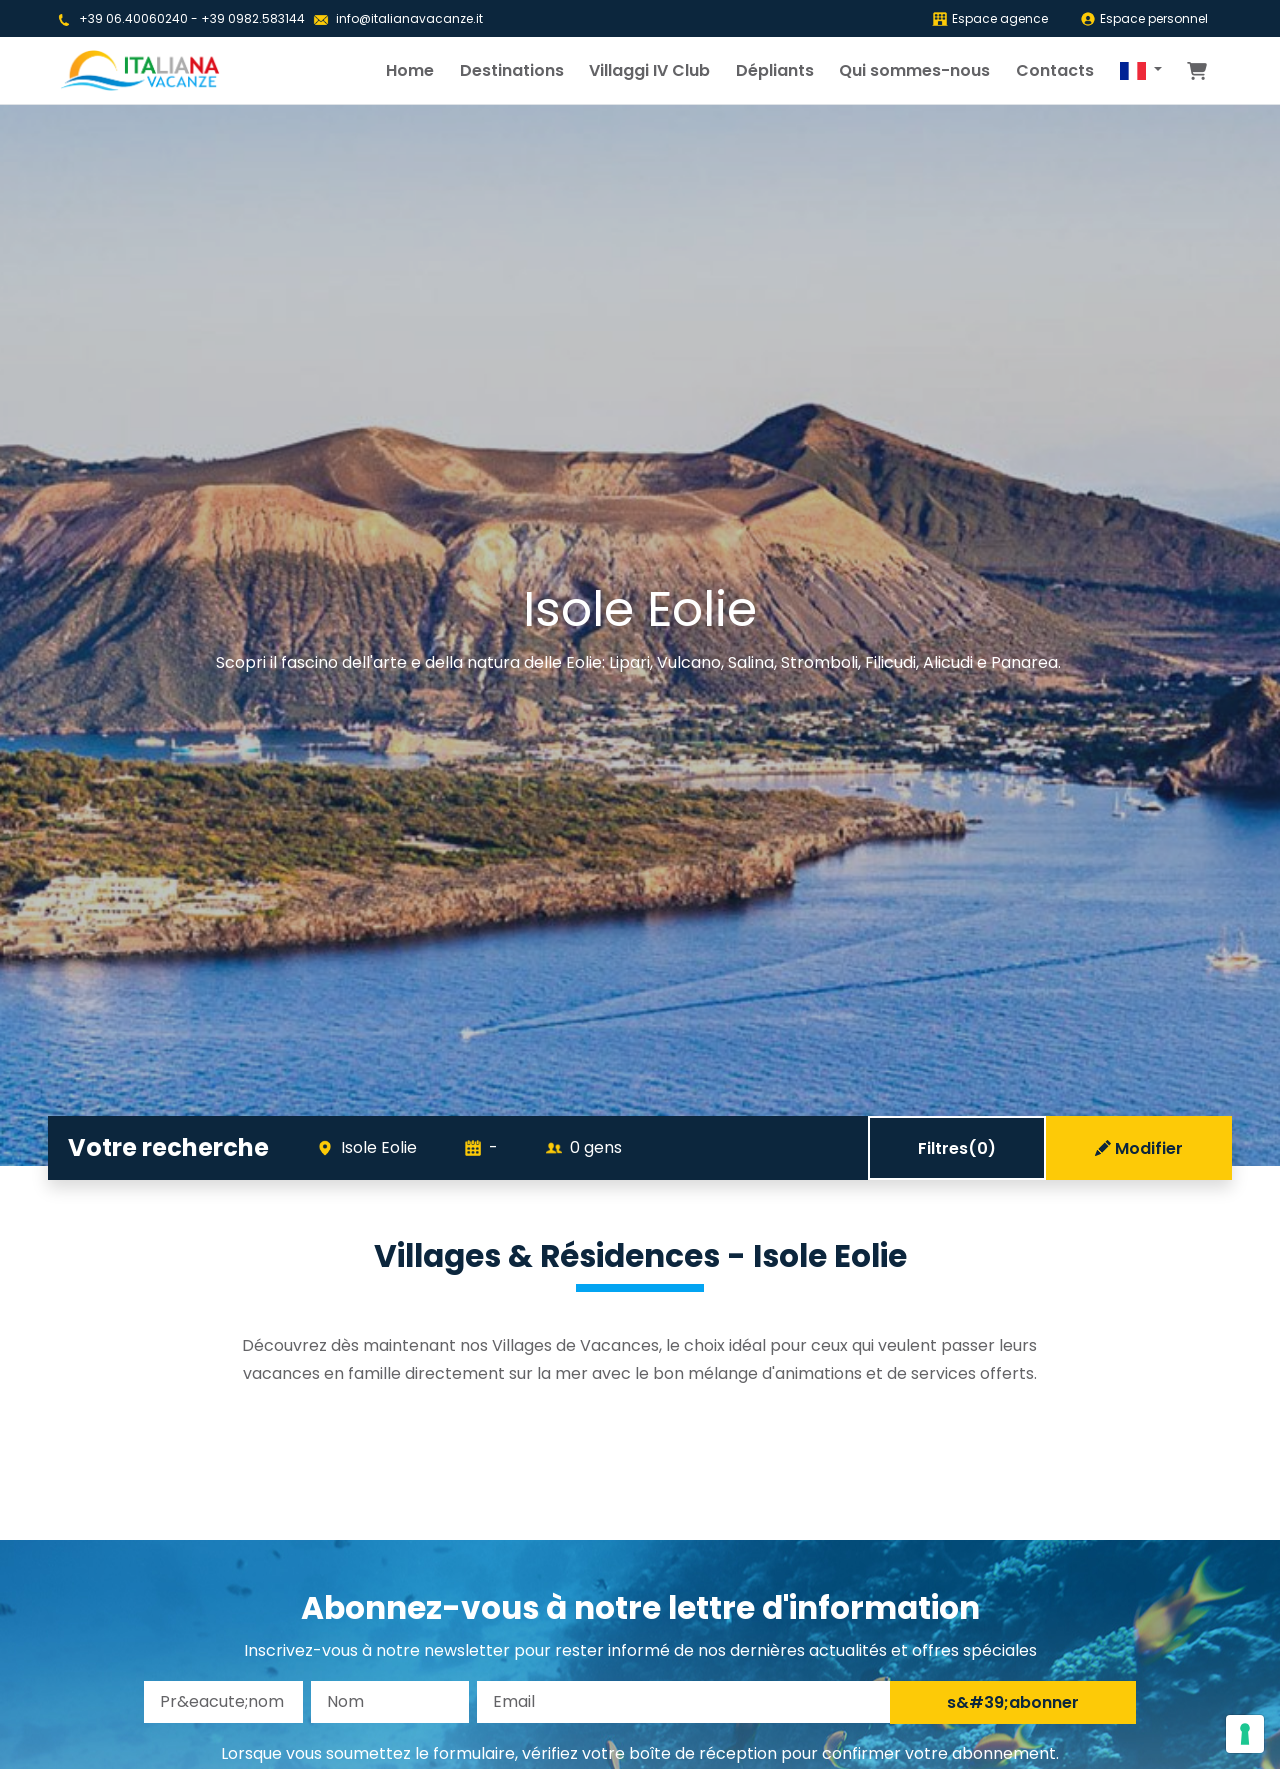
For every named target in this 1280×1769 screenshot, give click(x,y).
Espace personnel (1144, 18)
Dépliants (775, 70)
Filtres (957, 1148)
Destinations (512, 70)
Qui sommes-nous (914, 70)
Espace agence (990, 18)
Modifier (1139, 1148)
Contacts (1055, 70)
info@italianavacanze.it (409, 18)
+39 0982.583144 (253, 18)
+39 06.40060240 (133, 18)
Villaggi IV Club (649, 70)
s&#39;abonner (1013, 1702)
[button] (1141, 71)
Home (410, 70)
